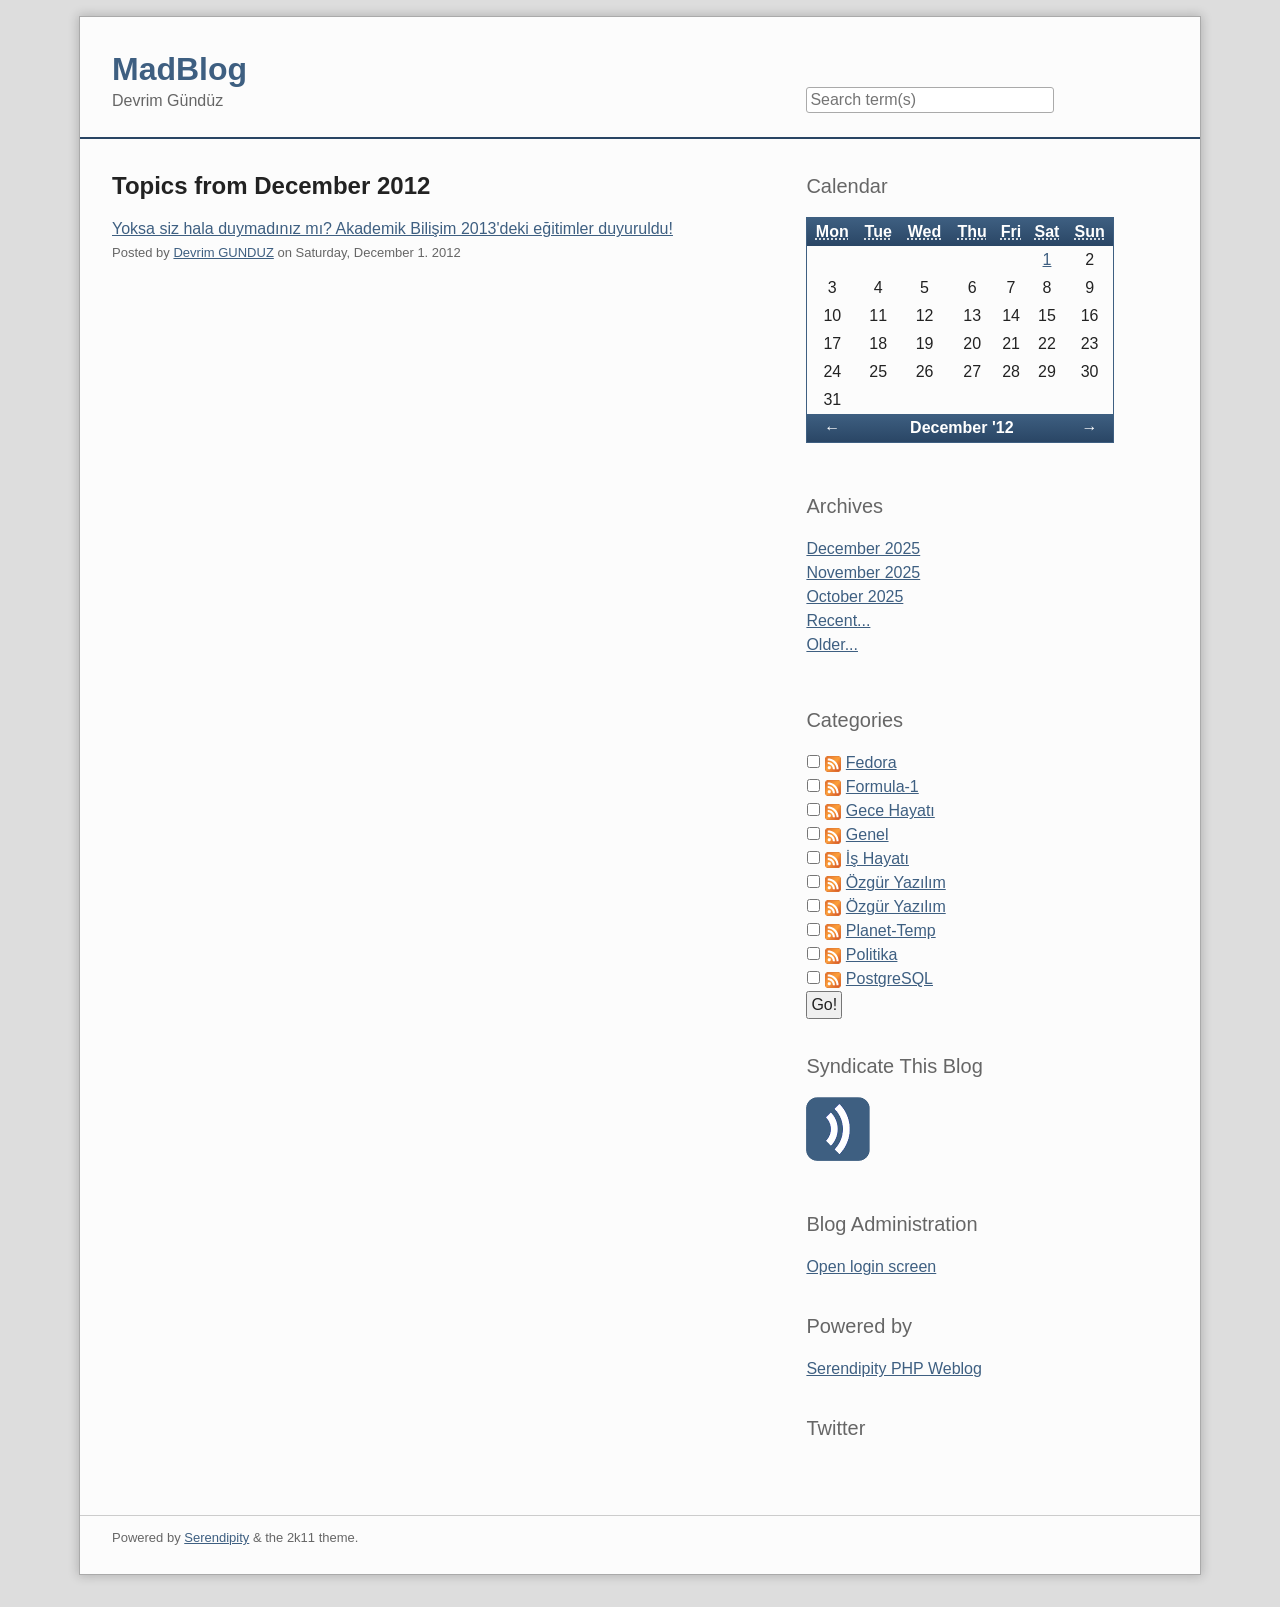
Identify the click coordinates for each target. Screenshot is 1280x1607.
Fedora (871, 762)
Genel (867, 834)
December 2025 (863, 548)
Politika (872, 954)
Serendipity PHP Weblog (894, 1368)
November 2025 (863, 572)
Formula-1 (882, 786)
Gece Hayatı (890, 810)
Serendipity (216, 1537)
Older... (832, 644)
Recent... (838, 620)
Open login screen (871, 1266)
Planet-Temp (891, 930)
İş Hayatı (877, 858)
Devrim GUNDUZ (223, 252)
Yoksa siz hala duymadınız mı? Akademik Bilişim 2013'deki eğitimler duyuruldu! (392, 228)
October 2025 (854, 596)
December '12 (961, 427)
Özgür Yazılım (896, 882)
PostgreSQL (889, 978)
